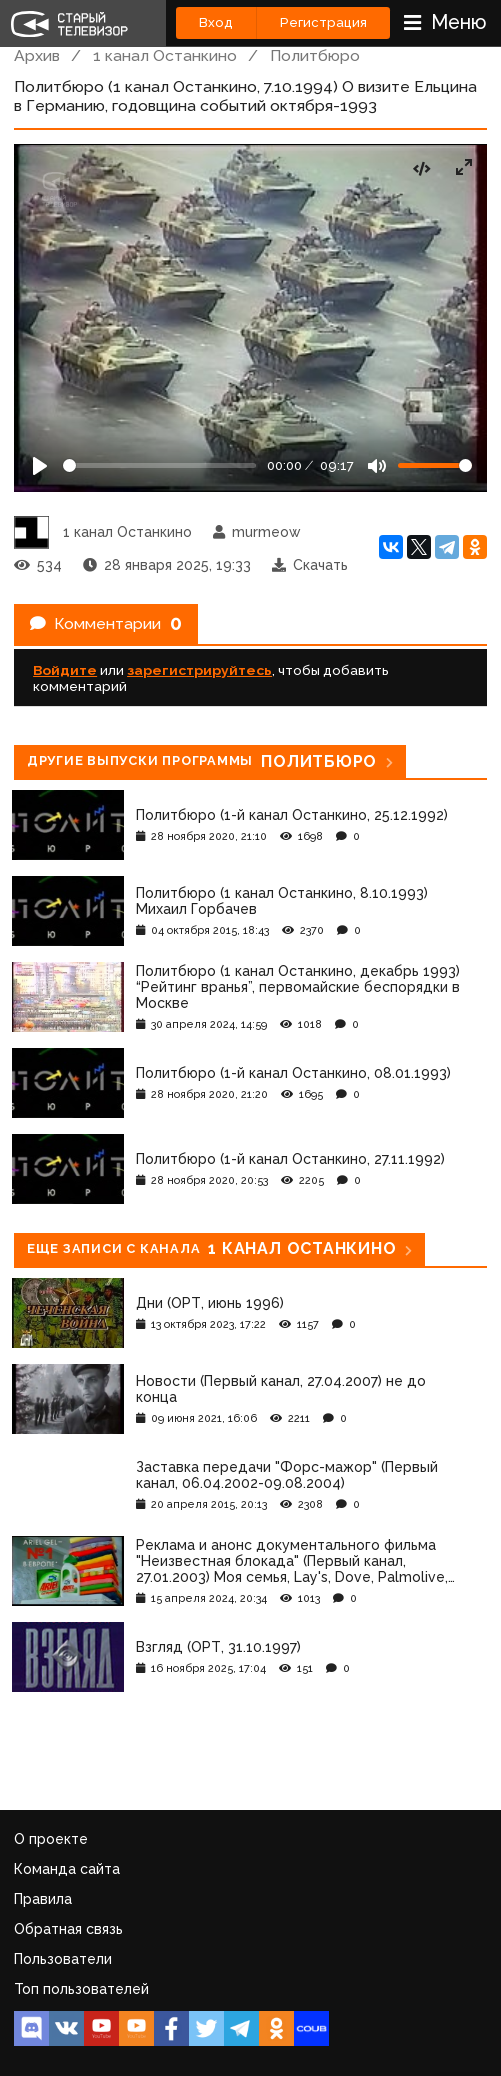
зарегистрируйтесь (199, 670)
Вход (216, 22)
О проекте (51, 1839)
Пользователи (63, 1959)
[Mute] (377, 466)
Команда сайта (67, 1869)
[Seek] (159, 465)
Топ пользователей (81, 1989)
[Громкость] (435, 465)
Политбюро (315, 55)
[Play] (40, 466)
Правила (43, 1899)
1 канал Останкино (165, 55)
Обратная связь (68, 1929)
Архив (37, 55)
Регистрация (323, 22)
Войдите (65, 670)
